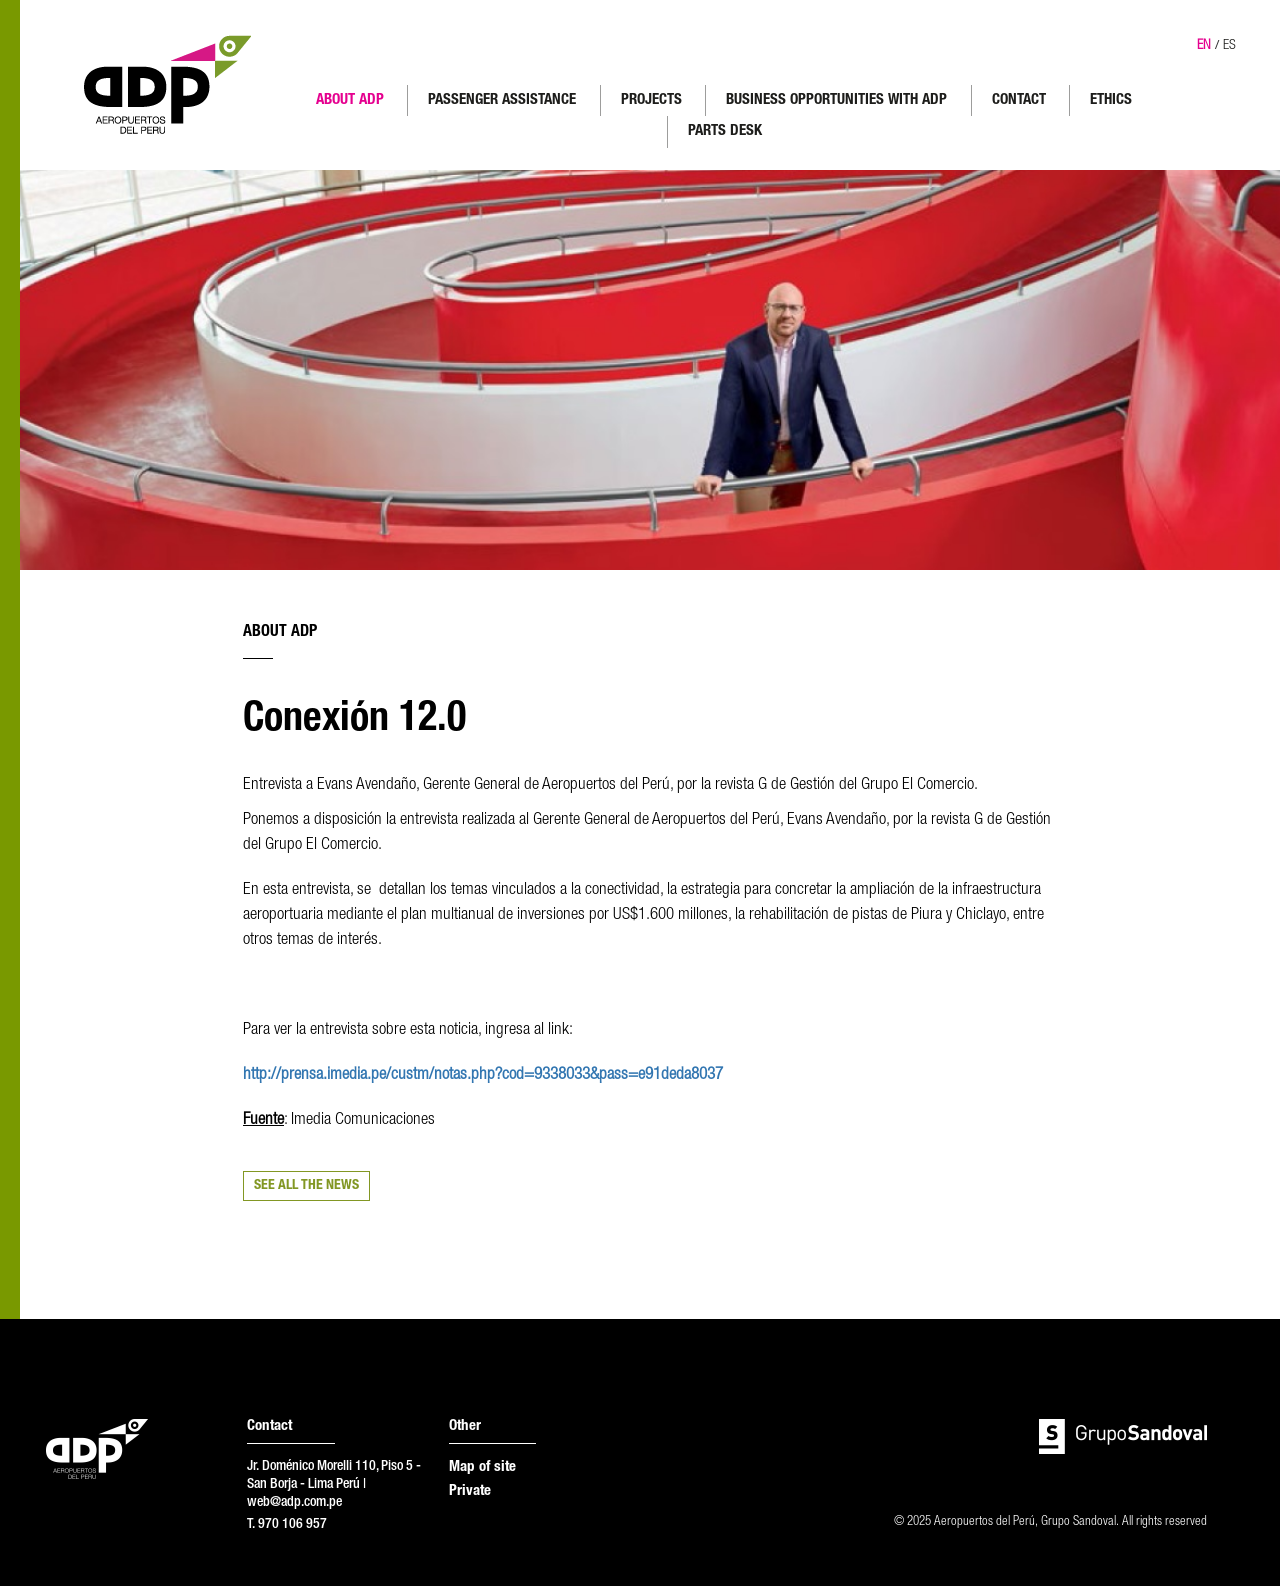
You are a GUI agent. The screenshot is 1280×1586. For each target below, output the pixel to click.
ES (1229, 46)
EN (1204, 46)
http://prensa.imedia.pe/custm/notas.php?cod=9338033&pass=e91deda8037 (483, 1075)
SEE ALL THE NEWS (306, 1186)
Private (470, 1491)
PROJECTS (651, 100)
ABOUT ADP (350, 100)
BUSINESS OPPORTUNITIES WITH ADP (836, 100)
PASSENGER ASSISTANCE (502, 100)
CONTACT (1019, 100)
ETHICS (1111, 100)
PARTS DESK (725, 131)
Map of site (482, 1467)
